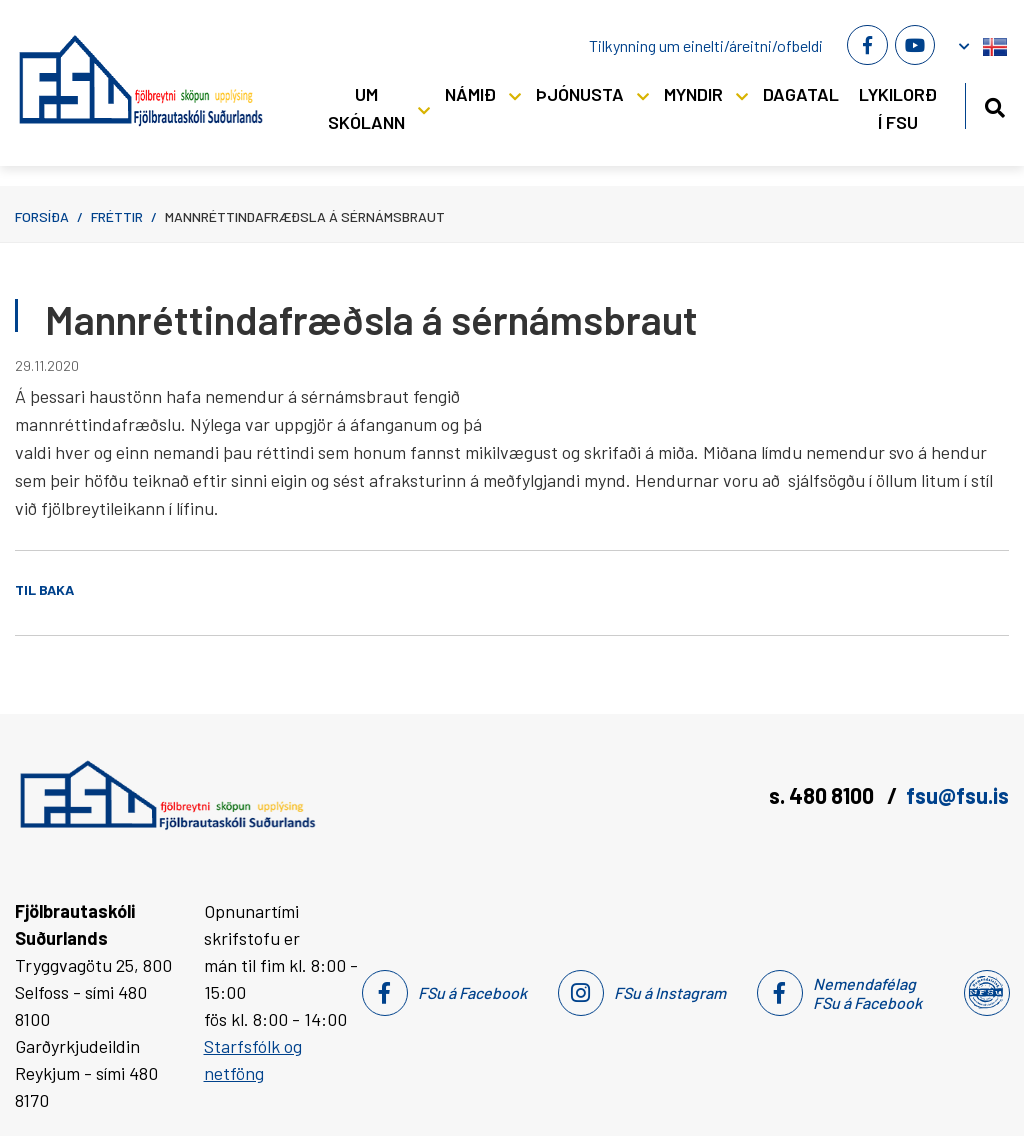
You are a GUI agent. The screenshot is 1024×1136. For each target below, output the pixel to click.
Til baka (44, 589)
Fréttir (117, 216)
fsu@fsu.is (957, 795)
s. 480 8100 (823, 795)
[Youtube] (915, 45)
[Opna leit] (994, 104)
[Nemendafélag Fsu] (985, 993)
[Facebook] (867, 45)
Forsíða (42, 216)
